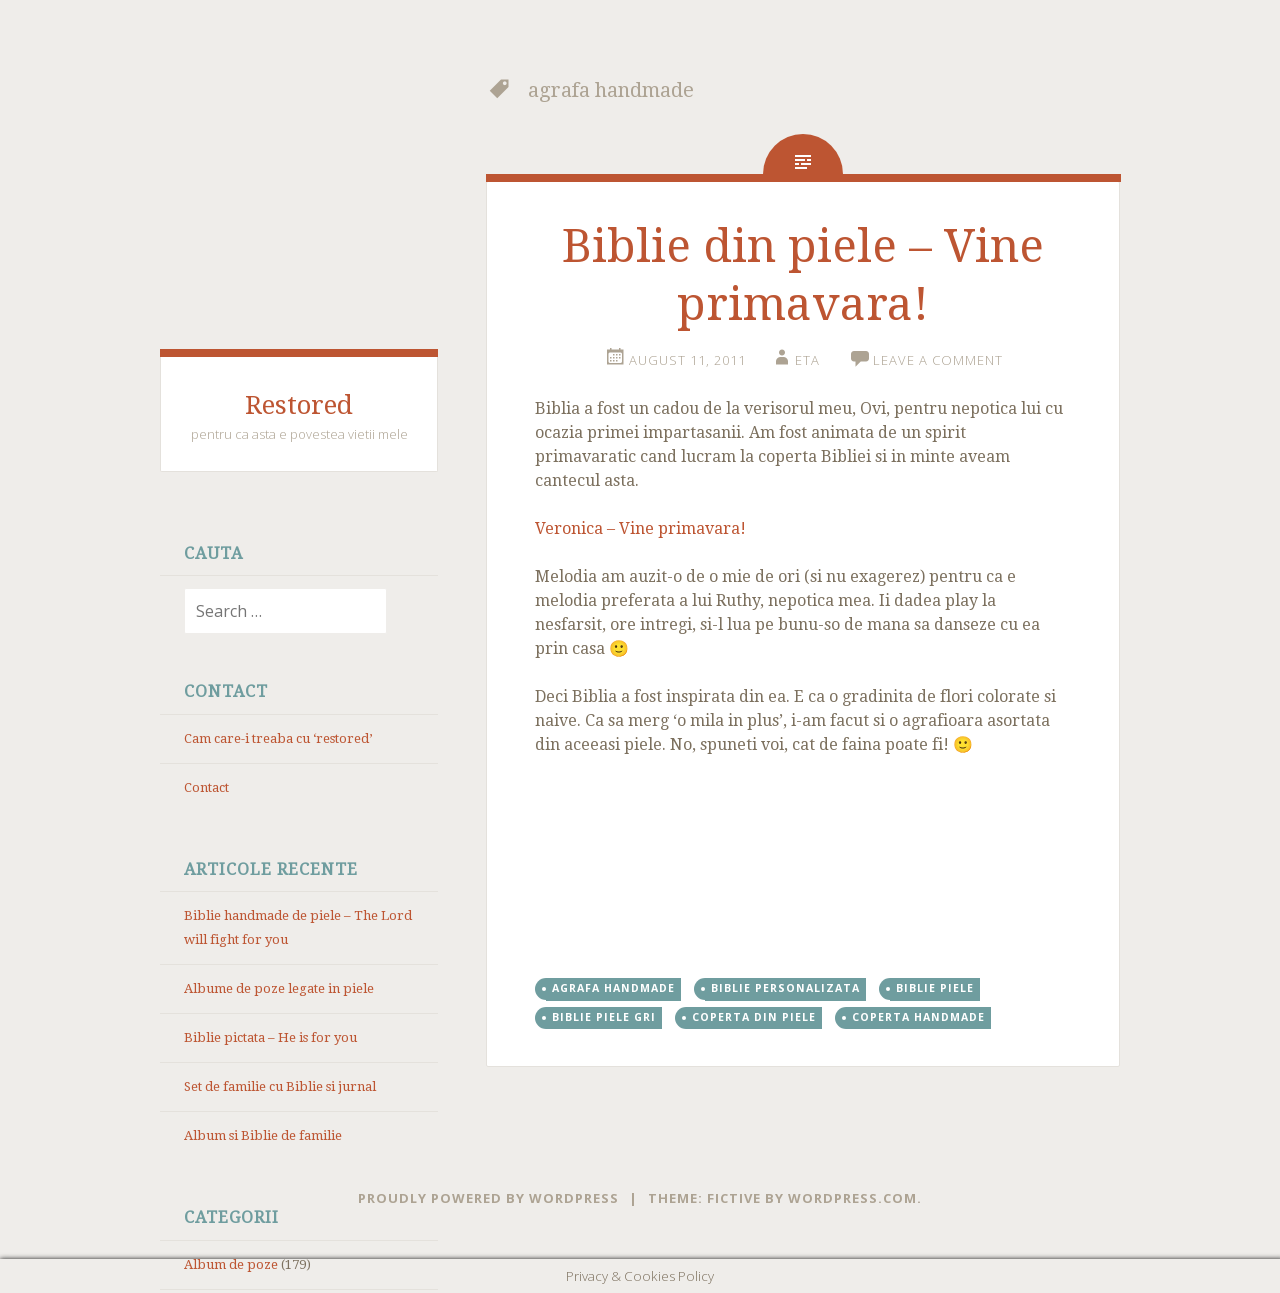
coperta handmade (918, 1017)
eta (807, 360)
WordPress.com (852, 1198)
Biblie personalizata (785, 988)
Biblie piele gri (604, 1017)
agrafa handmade (613, 988)
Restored (299, 405)
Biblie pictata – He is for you (270, 1037)
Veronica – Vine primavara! (640, 528)
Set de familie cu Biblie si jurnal (280, 1086)
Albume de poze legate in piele (279, 988)
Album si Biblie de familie (263, 1135)
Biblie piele (935, 988)
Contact (206, 787)
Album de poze (231, 1264)
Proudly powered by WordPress (488, 1198)
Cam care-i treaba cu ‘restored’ (278, 738)
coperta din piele (754, 1017)
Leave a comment (938, 360)
